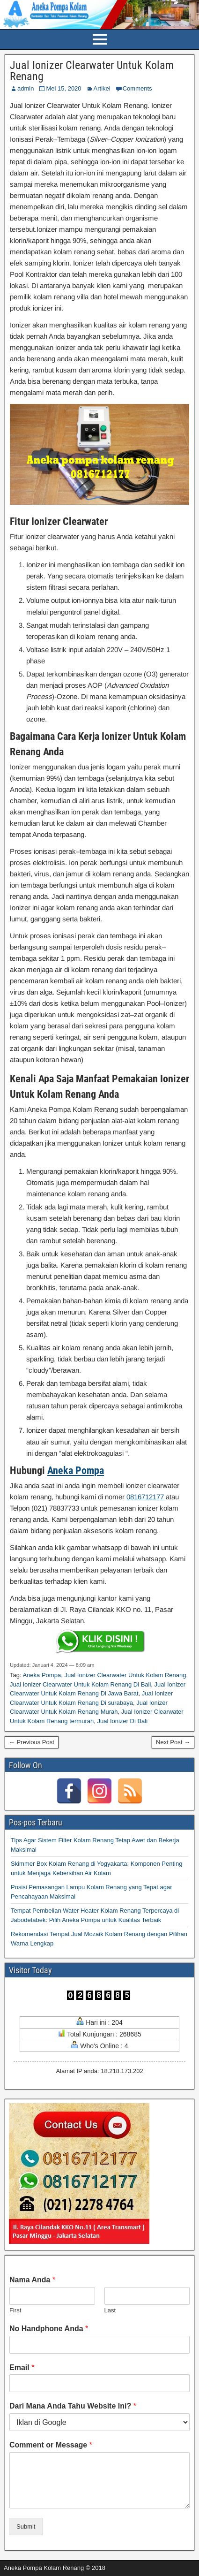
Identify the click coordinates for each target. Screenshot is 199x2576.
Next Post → (173, 1742)
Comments (137, 88)
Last (110, 2310)
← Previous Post (31, 1742)
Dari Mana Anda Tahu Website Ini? (72, 2406)
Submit (25, 2526)
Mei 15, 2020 (63, 88)
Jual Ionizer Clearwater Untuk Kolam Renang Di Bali (80, 1684)
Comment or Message (50, 2445)
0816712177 (146, 1497)
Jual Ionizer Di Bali (122, 1721)
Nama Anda (32, 2280)
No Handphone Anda (48, 2329)
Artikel (102, 88)
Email (21, 2367)
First (15, 2310)
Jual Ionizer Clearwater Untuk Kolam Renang (92, 71)
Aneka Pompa (75, 1470)
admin (25, 88)
